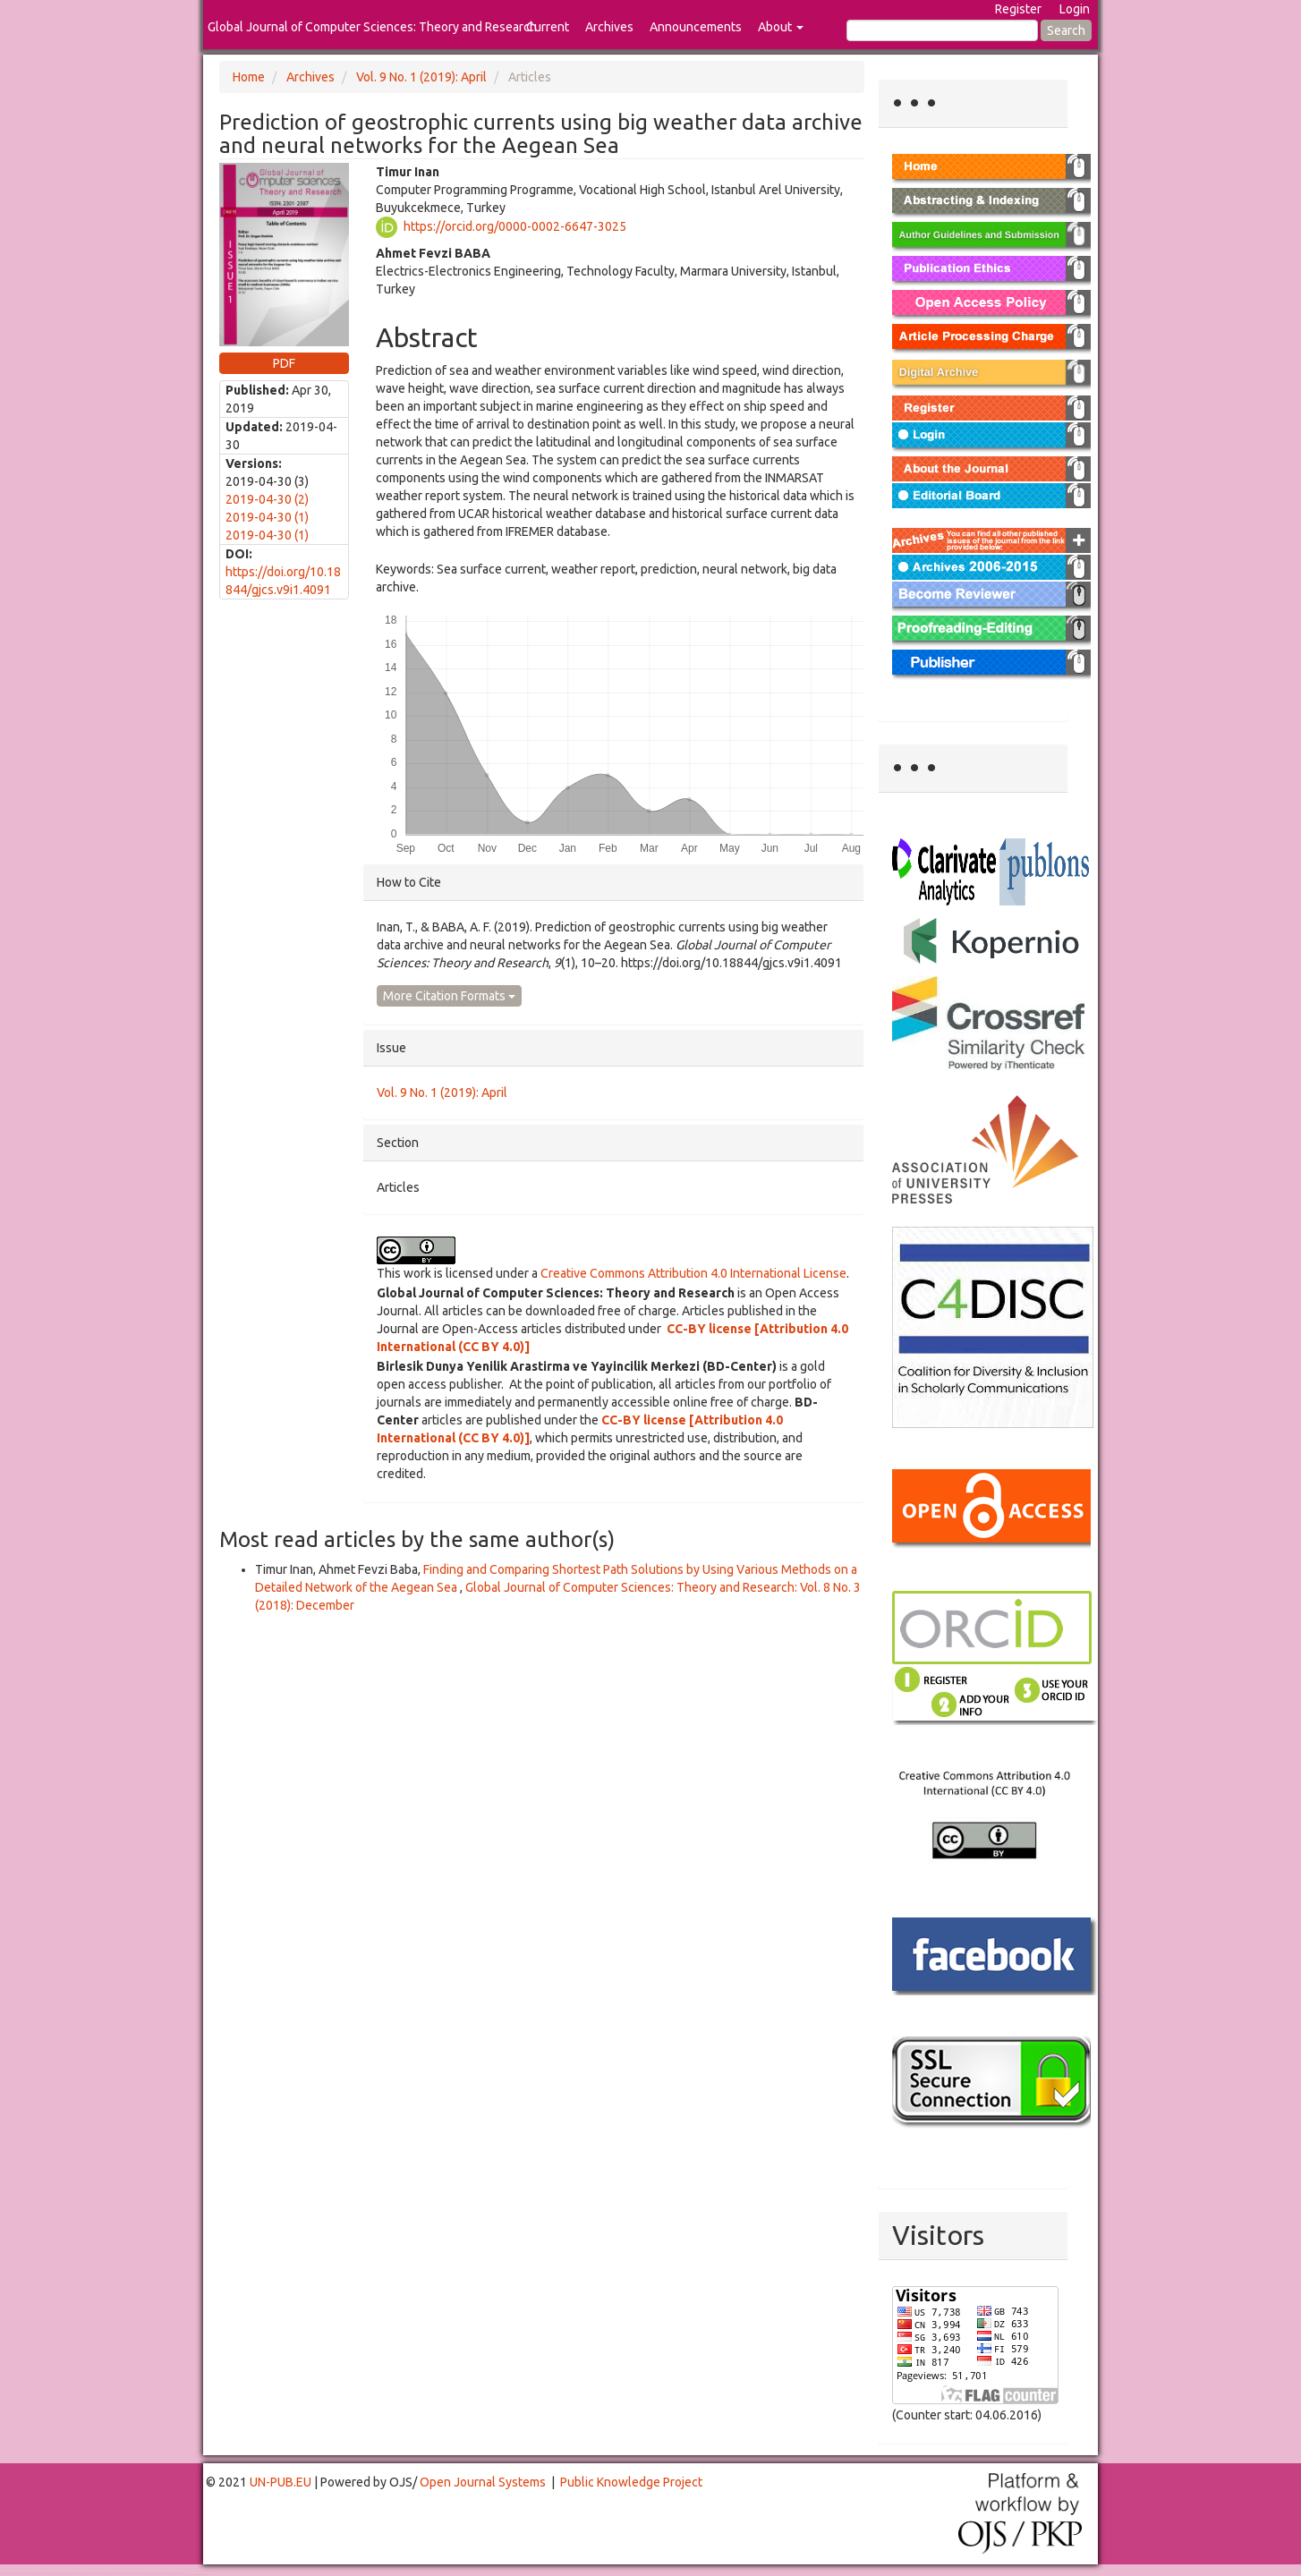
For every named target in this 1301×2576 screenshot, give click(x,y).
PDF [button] (284, 363)
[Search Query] (942, 30)
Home (249, 77)
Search (1066, 30)
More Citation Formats (449, 996)
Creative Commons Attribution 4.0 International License (693, 1273)
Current (547, 27)
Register (1018, 9)
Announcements (696, 27)
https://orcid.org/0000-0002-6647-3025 (515, 225)
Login (1074, 9)
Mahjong (73, 2574)
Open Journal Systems (483, 2482)
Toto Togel (70, 2572)
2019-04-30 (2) (267, 499)
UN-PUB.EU (280, 2482)
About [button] (781, 27)
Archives (609, 27)
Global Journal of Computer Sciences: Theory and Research (372, 27)
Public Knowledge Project (631, 2482)
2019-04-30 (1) (267, 517)
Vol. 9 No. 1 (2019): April (421, 77)
